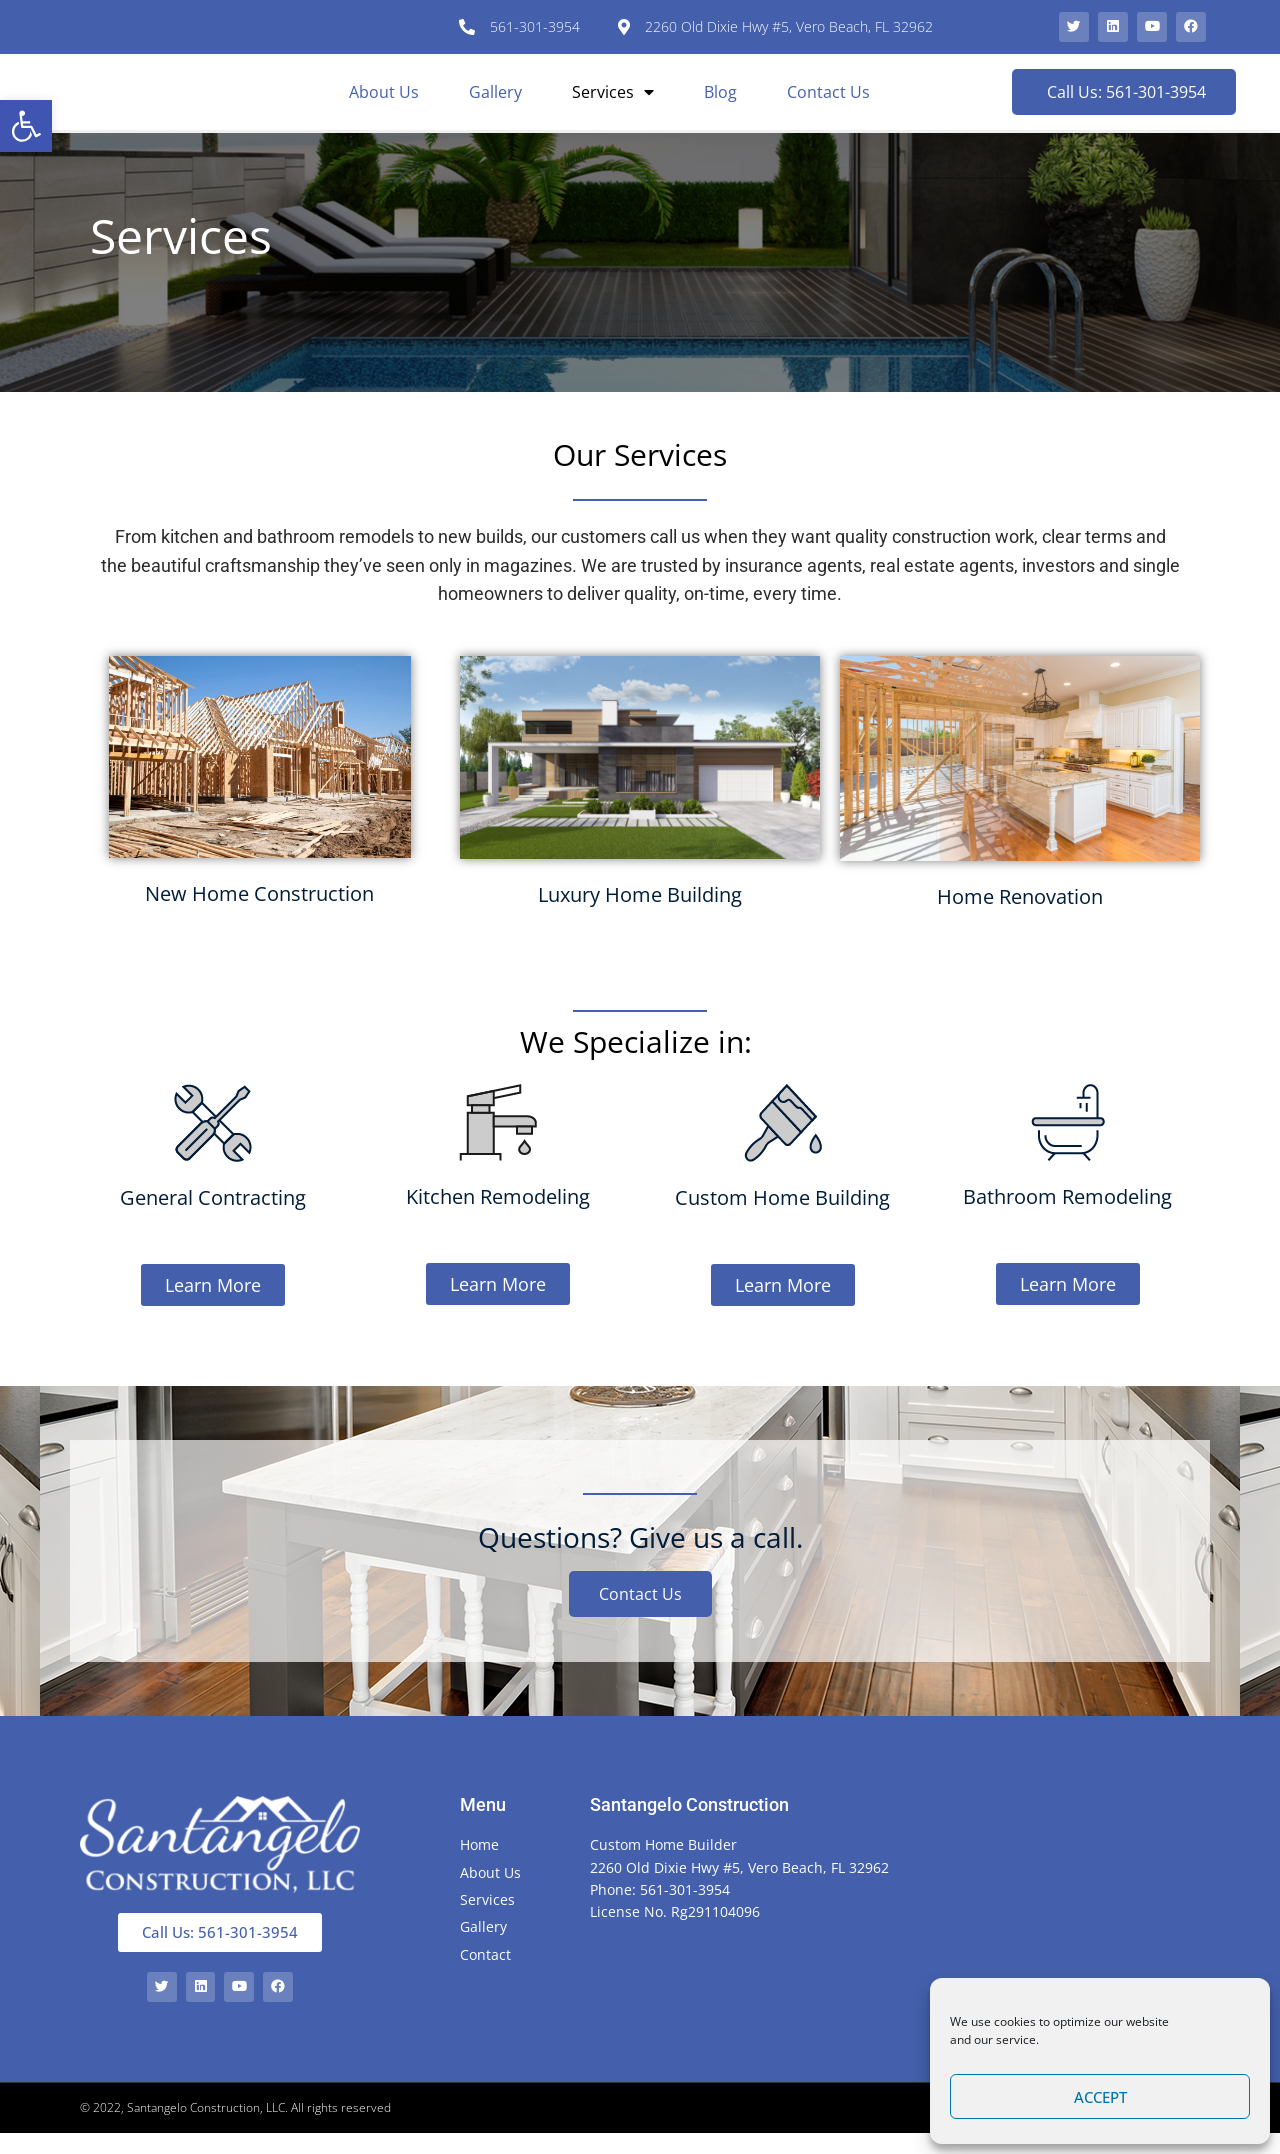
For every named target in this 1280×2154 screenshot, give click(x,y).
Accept (1100, 2097)
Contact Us (828, 104)
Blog (720, 104)
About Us (384, 104)
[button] (26, 126)
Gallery (495, 104)
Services (613, 104)
